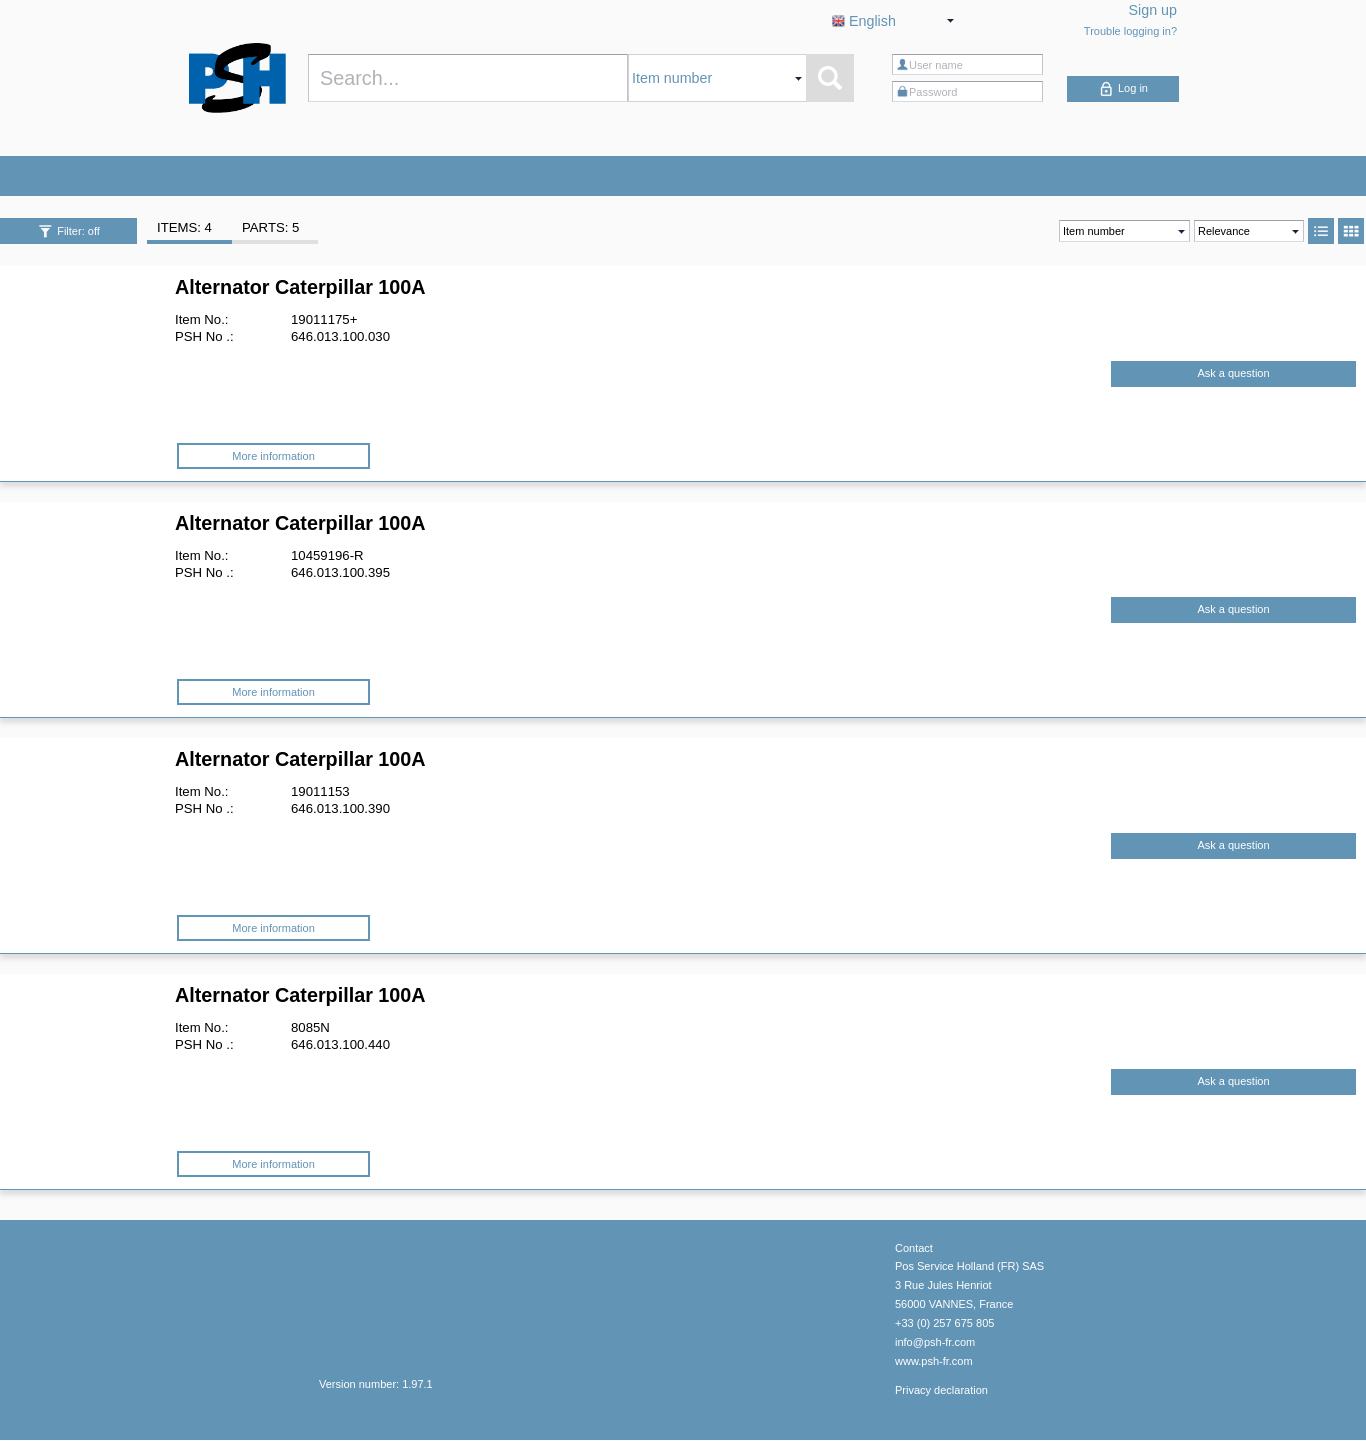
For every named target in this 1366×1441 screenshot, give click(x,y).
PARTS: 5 (270, 227)
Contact (914, 1248)
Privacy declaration (941, 1390)
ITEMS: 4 (184, 227)
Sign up (1153, 10)
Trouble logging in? (1130, 31)
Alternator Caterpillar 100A (300, 287)
